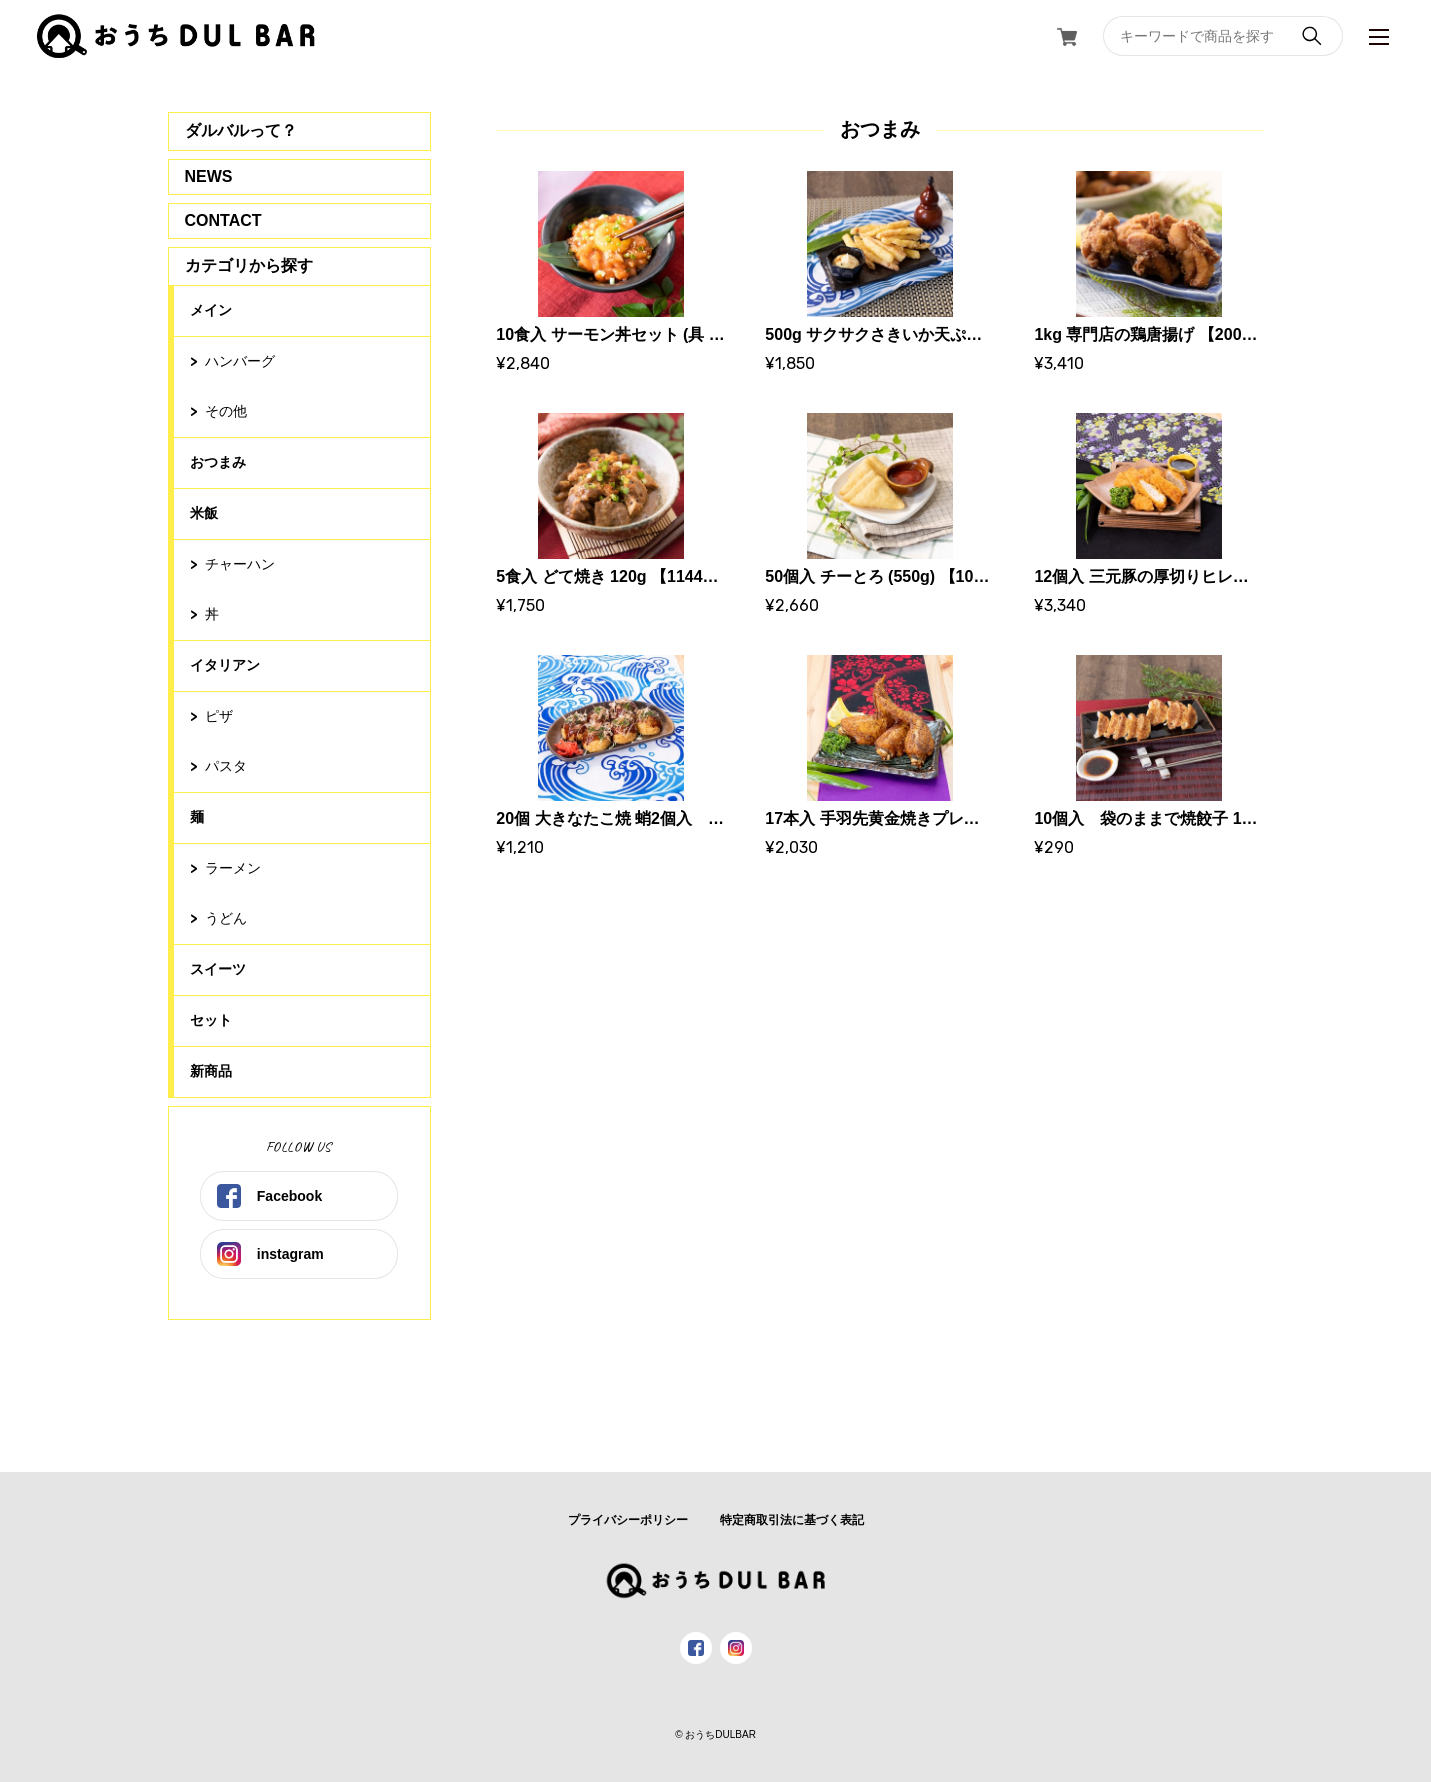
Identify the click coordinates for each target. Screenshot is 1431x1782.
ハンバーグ (240, 361)
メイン (211, 310)
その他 (226, 411)
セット (211, 1020)
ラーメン (233, 868)
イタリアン (225, 665)
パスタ (226, 766)
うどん (226, 918)
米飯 (204, 513)
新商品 (211, 1071)
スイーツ (218, 969)
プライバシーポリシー (628, 1520)
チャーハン (240, 564)
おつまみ (218, 462)
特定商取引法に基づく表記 (792, 1520)
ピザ (219, 716)
